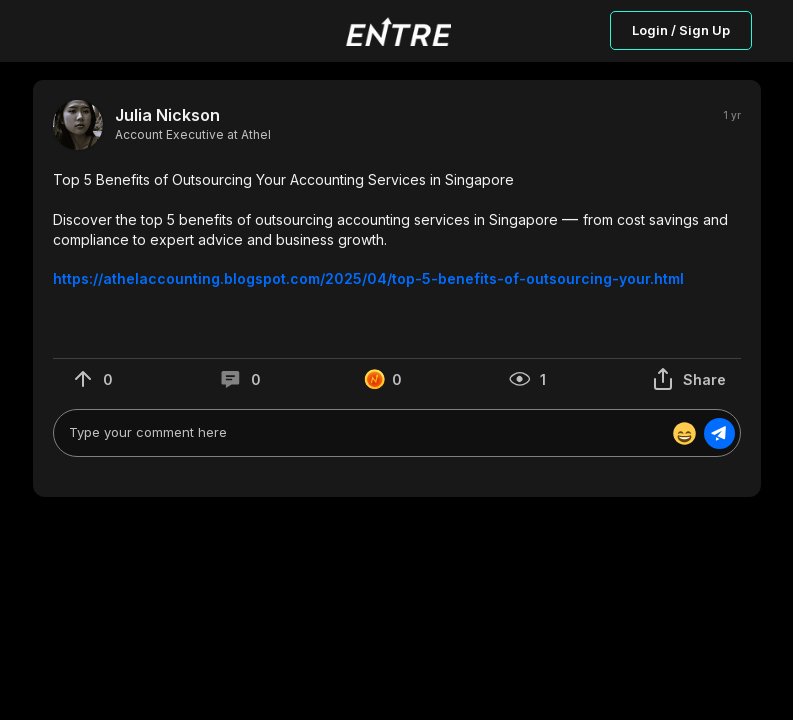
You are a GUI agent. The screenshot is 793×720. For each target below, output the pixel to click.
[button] (397, 229)
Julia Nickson (167, 115)
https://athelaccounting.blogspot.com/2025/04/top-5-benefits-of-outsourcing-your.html (368, 278)
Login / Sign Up (681, 30)
